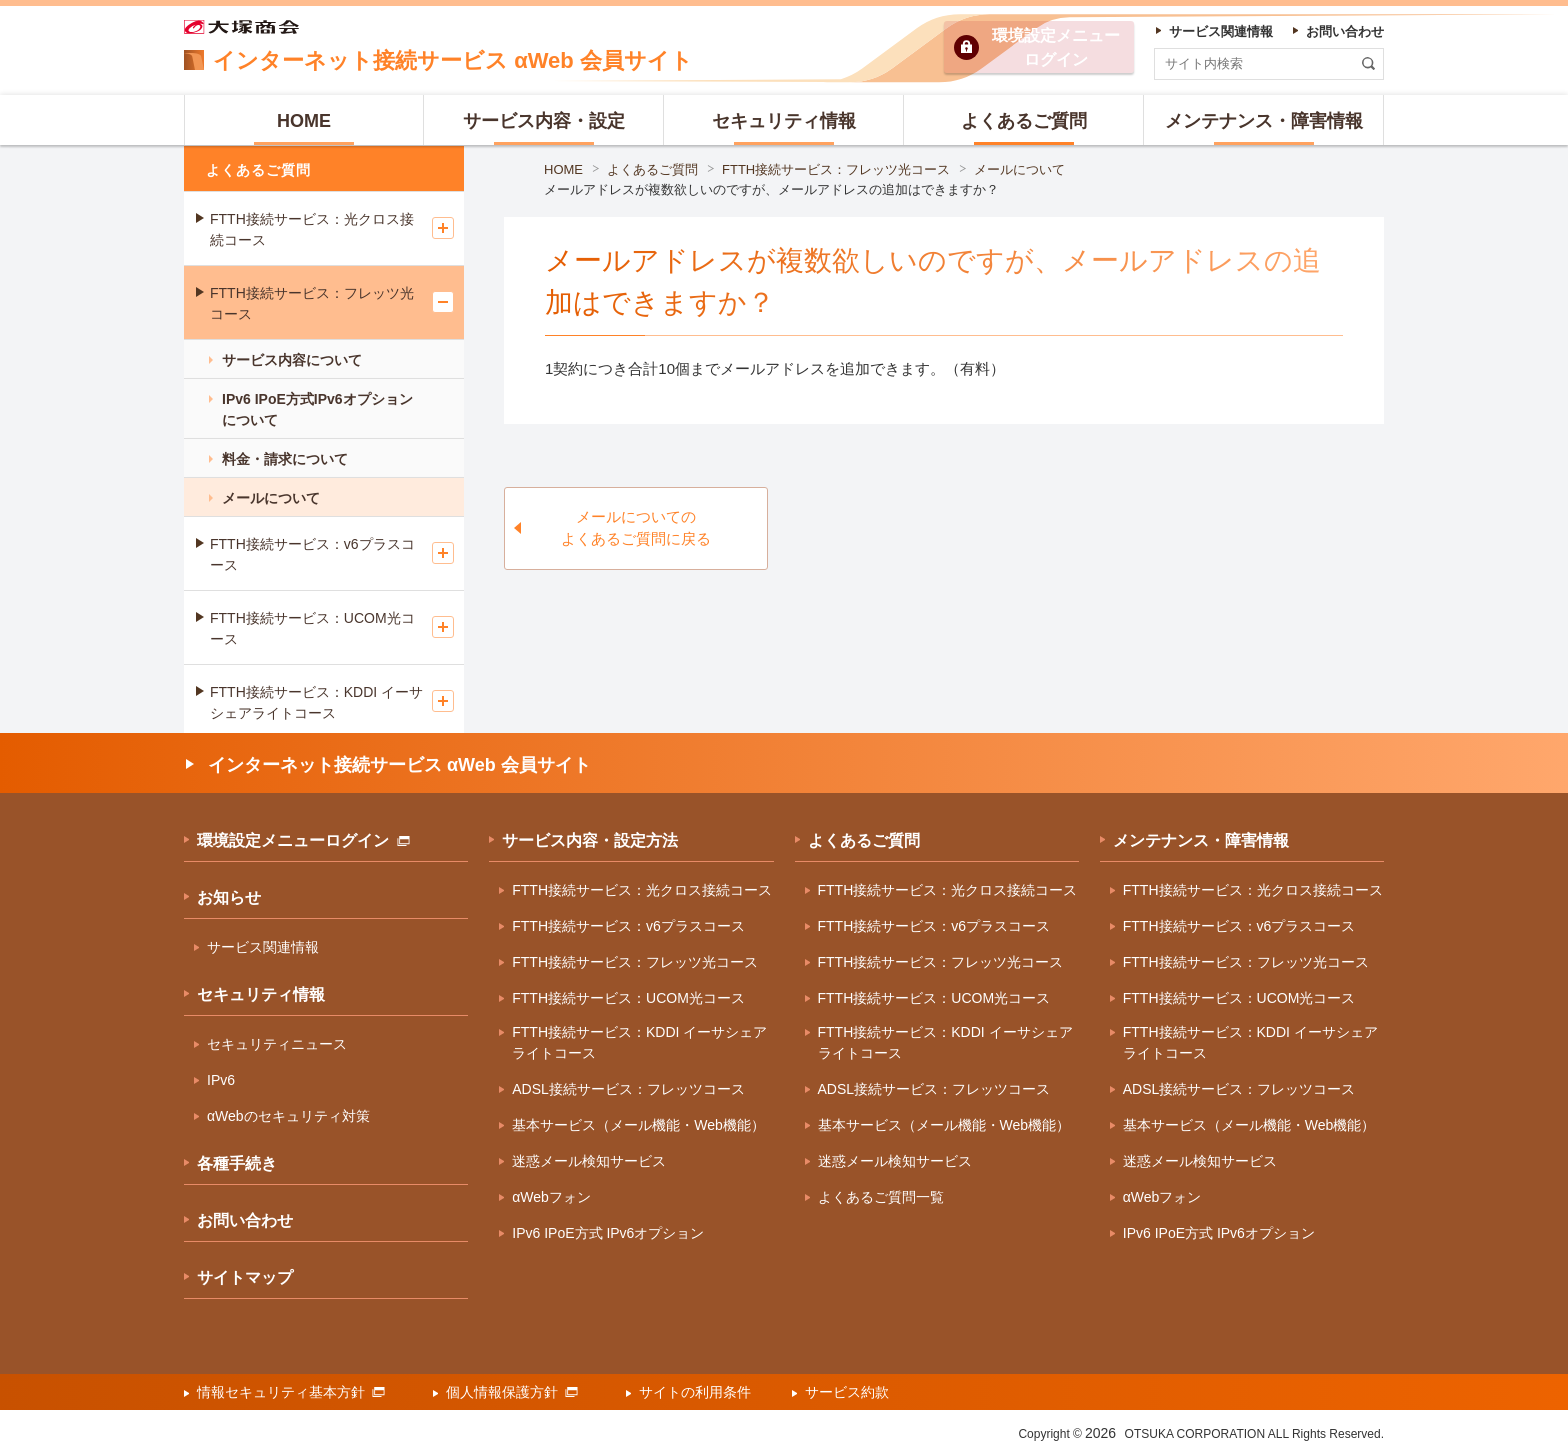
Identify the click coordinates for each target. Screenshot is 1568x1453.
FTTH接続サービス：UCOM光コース (312, 628)
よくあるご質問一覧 (881, 1197)
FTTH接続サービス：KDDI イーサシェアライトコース (316, 702)
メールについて (1019, 169)
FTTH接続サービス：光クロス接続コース (312, 229)
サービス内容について (292, 360)
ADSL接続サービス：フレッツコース (628, 1089)
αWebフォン (551, 1197)
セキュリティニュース (277, 1044)
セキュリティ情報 (261, 994)
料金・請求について (285, 459)
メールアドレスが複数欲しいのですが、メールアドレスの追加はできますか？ (771, 189)
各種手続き (237, 1163)
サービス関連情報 (263, 947)
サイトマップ (245, 1277)
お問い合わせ (245, 1220)
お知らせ (229, 897)
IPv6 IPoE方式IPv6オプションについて (317, 409)
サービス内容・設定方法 (590, 840)
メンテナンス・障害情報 (1201, 840)
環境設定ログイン (1056, 47)
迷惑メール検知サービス (589, 1161)
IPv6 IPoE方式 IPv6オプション (608, 1233)
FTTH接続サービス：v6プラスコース (312, 554)
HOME (563, 169)
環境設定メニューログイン (303, 840)
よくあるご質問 (652, 169)
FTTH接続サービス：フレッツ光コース (836, 169)
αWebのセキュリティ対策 (288, 1116)
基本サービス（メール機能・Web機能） (638, 1125)
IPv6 (221, 1080)
